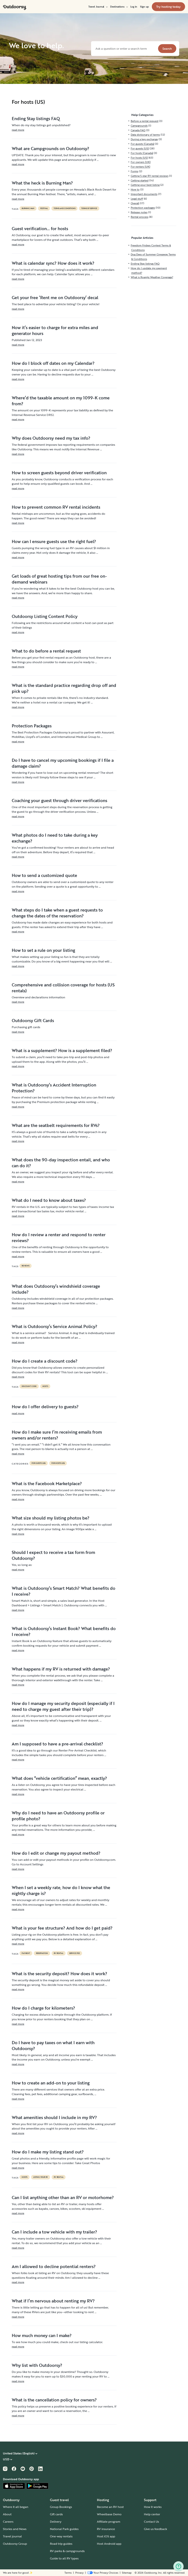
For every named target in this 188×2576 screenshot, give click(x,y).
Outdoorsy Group (15, 2543)
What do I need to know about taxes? (49, 1200)
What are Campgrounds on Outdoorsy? (50, 148)
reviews (25, 1266)
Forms (134, 171)
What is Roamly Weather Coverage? (152, 277)
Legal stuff (137, 199)
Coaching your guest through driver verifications (59, 800)
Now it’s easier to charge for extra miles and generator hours (55, 330)
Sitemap (127, 2573)
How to (135, 189)
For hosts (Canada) (142, 153)
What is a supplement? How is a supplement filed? (62, 1050)
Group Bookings (61, 2507)
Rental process (139, 217)
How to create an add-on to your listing (51, 2083)
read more (18, 130)
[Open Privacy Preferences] (102, 2573)
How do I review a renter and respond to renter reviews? (59, 1237)
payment (26, 1953)
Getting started (140, 180)
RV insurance (106, 2529)
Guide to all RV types (64, 2558)
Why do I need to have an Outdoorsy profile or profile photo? (58, 1816)
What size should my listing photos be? (50, 1518)
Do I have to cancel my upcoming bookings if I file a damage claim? (63, 763)
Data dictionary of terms (145, 134)
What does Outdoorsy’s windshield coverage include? (56, 1289)
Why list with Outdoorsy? (37, 2365)
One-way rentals (61, 2536)
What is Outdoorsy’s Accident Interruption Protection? (54, 1088)
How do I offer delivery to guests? (45, 1406)
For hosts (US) (58, 1463)
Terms (68, 2573)
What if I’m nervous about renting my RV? (53, 2301)
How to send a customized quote (44, 875)
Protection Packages (32, 726)
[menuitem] (97, 6)
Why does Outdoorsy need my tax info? (51, 438)
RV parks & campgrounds (67, 2551)
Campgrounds (139, 125)
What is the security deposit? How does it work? (59, 1973)
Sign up (144, 6)
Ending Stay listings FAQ (36, 118)
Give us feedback (155, 2529)
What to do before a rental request (46, 651)
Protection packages (143, 208)
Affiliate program (108, 2521)
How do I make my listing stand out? (48, 2152)
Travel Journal (97, 6)
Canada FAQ (138, 130)
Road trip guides (61, 2543)
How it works (153, 2507)
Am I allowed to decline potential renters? (54, 2266)
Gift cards (56, 2514)
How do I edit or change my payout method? (56, 1853)
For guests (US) (39, 1463)
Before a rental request (144, 121)
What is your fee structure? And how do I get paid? (62, 1928)
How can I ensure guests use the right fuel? (54, 541)
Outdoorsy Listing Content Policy (44, 616)
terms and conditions (64, 208)
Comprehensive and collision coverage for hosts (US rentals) (63, 988)
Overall (135, 203)
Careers (8, 2521)
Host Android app (109, 2543)
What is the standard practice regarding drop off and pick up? (64, 688)
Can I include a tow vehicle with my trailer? (54, 2232)
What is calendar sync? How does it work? (53, 263)
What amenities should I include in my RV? (54, 2117)
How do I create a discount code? (44, 1361)
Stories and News (14, 2529)
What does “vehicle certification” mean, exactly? (59, 1778)
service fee (74, 1953)
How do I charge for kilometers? (43, 2008)
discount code (29, 1386)
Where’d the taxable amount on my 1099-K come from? (61, 401)
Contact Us (151, 2521)
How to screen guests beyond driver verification (59, 472)
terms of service (89, 208)
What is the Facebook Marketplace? (47, 1483)
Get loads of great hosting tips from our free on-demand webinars (59, 579)
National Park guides (64, 2529)
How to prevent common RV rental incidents (56, 507)
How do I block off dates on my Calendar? (53, 363)
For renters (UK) (140, 167)
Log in (133, 6)
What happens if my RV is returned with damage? (61, 1669)
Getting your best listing (145, 185)
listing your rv (40, 2177)
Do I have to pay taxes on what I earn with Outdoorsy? (53, 2045)
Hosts (45, 1386)
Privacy (79, 2573)
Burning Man (28, 208)
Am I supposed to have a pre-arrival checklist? (57, 1744)
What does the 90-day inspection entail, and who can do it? (61, 1163)
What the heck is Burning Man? (42, 183)
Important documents (144, 194)
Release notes (139, 212)
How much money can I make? (42, 2335)
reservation (42, 1953)
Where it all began (15, 2507)
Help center (152, 2514)
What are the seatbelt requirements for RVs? (56, 1125)
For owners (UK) (141, 162)
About (7, 2514)
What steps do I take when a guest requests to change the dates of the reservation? (57, 913)
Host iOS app (106, 2536)
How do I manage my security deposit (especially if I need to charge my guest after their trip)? (63, 1706)
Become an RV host (110, 2507)
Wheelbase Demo (109, 2514)
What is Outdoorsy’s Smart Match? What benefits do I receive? (63, 1591)
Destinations (118, 6)
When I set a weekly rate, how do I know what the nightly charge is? (61, 1890)
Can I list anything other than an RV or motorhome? (63, 2197)
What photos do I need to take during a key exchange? (55, 838)
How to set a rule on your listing (43, 950)
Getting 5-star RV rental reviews (149, 176)
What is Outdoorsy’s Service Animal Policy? (54, 1326)
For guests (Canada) (142, 144)
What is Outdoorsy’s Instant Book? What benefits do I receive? (64, 1631)
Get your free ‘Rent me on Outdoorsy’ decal (55, 297)
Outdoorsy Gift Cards (33, 1020)
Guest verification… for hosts (40, 228)
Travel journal (12, 2536)
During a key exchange (144, 139)
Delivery (55, 2521)
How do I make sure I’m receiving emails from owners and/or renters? (57, 1435)
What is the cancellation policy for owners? (54, 2400)
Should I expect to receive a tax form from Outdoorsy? (53, 1555)
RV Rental (58, 1953)
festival (44, 208)
